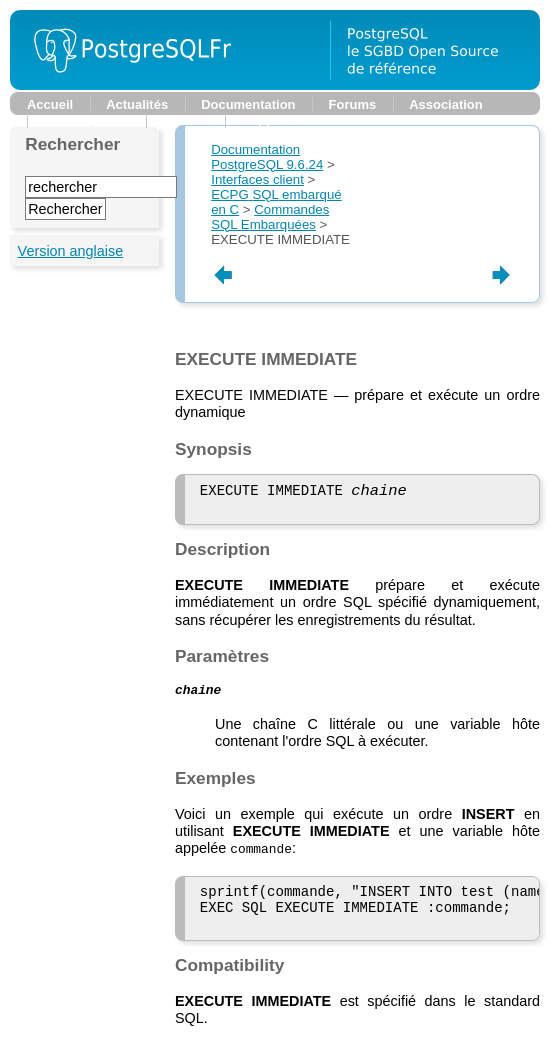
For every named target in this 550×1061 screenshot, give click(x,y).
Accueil (50, 104)
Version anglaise (71, 251)
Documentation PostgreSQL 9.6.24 (267, 157)
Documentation (248, 104)
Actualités (137, 104)
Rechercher (72, 144)
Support (267, 120)
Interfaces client (257, 179)
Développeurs (87, 120)
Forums (353, 104)
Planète (185, 120)
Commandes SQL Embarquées (270, 217)
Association (445, 104)
